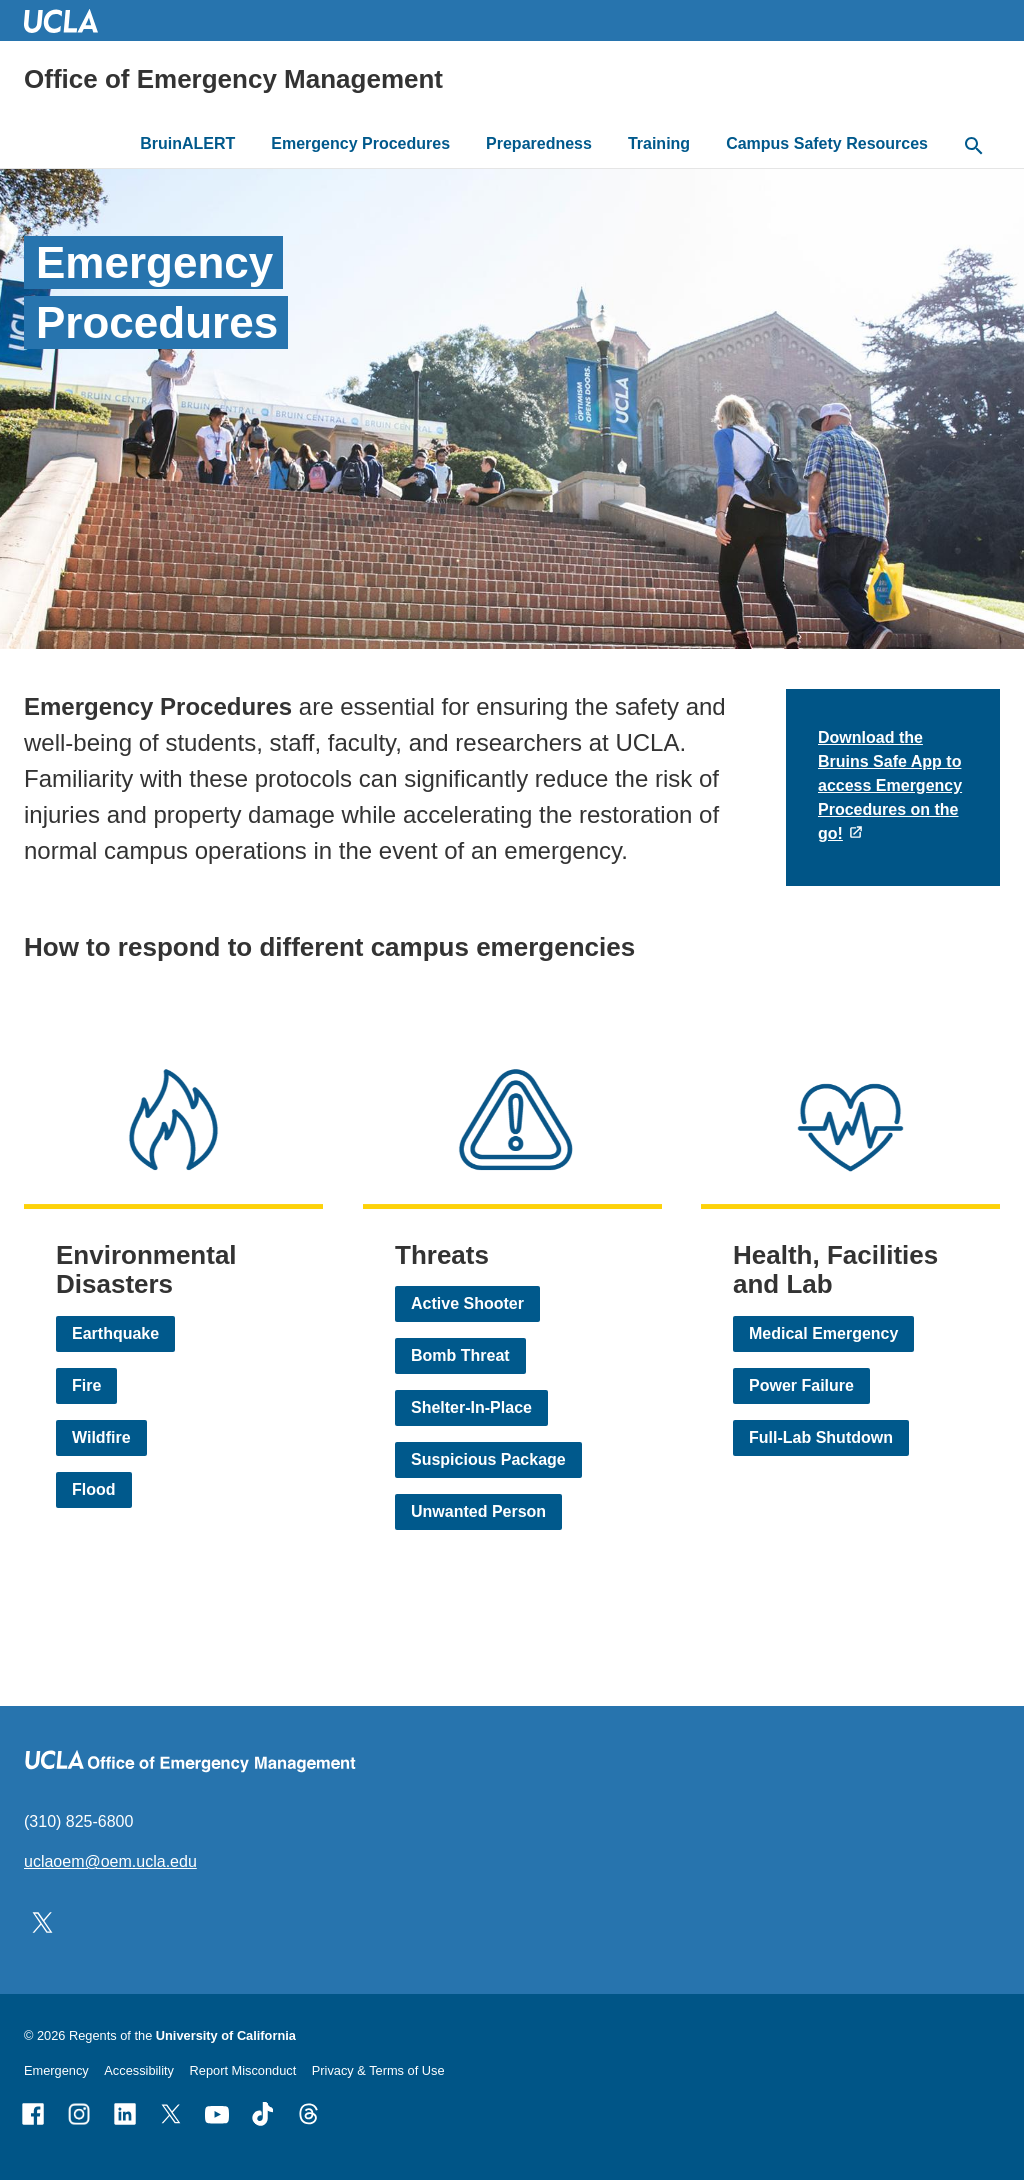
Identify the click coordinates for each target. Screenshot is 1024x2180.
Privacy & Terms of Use (378, 2070)
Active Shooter (467, 1303)
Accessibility (139, 2070)
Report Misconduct (243, 2070)
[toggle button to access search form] (974, 147)
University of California (226, 2035)
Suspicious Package (488, 1459)
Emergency (56, 2070)
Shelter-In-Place (471, 1407)
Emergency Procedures (360, 143)
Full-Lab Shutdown (821, 1437)
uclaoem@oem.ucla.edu (110, 1861)
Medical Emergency (823, 1333)
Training (659, 143)
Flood (94, 1489)
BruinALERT (187, 143)
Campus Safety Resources (827, 143)
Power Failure (801, 1385)
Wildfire (101, 1437)
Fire (86, 1385)
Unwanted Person (478, 1511)
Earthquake (115, 1333)
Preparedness (539, 143)
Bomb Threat (460, 1355)
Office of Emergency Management (233, 79)
